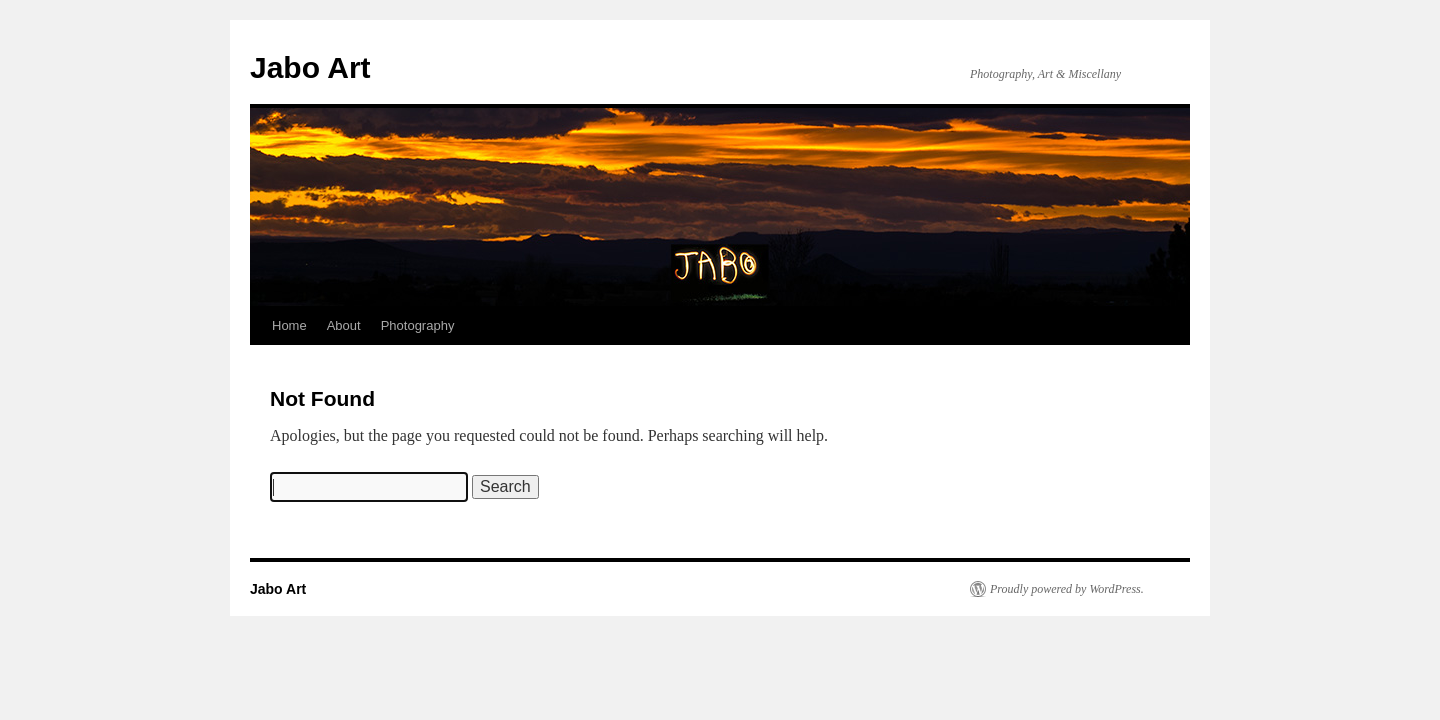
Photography (418, 325)
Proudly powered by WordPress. (1067, 589)
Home (289, 325)
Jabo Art (310, 67)
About (344, 325)
